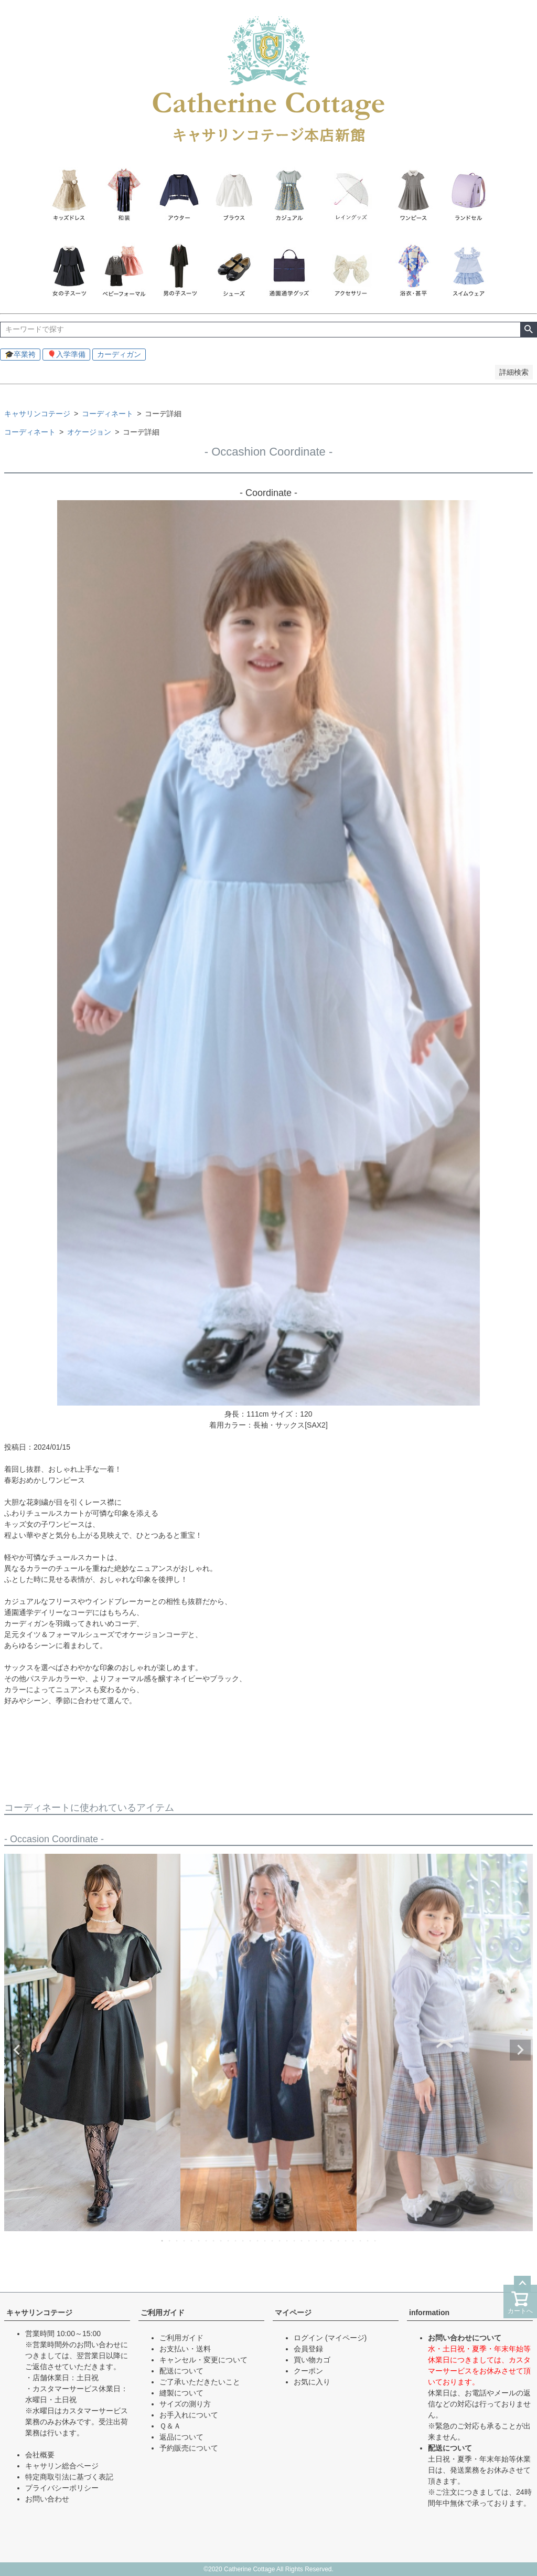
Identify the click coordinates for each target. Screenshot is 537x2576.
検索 (528, 329)
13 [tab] (250, 2240)
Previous (16, 2050)
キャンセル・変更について (203, 2360)
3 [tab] (177, 2240)
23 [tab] (324, 2240)
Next (520, 2050)
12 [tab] (243, 2240)
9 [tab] (221, 2240)
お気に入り (312, 2382)
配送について (181, 2371)
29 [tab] (368, 2240)
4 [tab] (184, 2240)
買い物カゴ (312, 2360)
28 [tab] (360, 2240)
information (429, 2312)
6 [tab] (199, 2240)
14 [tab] (258, 2240)
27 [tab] (353, 2240)
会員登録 (308, 2349)
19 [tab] (294, 2240)
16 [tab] (272, 2240)
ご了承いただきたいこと (199, 2382)
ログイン (308, 2338)
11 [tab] (236, 2240)
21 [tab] (309, 2240)
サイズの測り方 (185, 2404)
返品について (181, 2437)
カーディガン (119, 354)
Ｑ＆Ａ (170, 2426)
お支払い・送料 (185, 2349)
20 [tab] (302, 2240)
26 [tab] (346, 2240)
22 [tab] (316, 2240)
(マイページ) (346, 2338)
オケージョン (89, 432)
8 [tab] (214, 2240)
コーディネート (107, 413)
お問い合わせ (47, 2499)
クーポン (308, 2371)
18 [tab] (287, 2240)
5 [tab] (192, 2240)
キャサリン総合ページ (62, 2466)
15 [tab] (265, 2240)
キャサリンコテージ (37, 413)
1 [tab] (162, 2240)
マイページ (293, 2312)
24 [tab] (331, 2240)
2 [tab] (170, 2240)
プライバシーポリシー (62, 2488)
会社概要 (40, 2455)
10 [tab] (228, 2240)
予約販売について (188, 2448)
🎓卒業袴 (20, 354)
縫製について (181, 2393)
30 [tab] (375, 2240)
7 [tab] (206, 2240)
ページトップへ (522, 2284)
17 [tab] (280, 2240)
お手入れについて (188, 2415)
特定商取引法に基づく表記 (69, 2477)
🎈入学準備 (66, 354)
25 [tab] (338, 2240)
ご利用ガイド (163, 2312)
